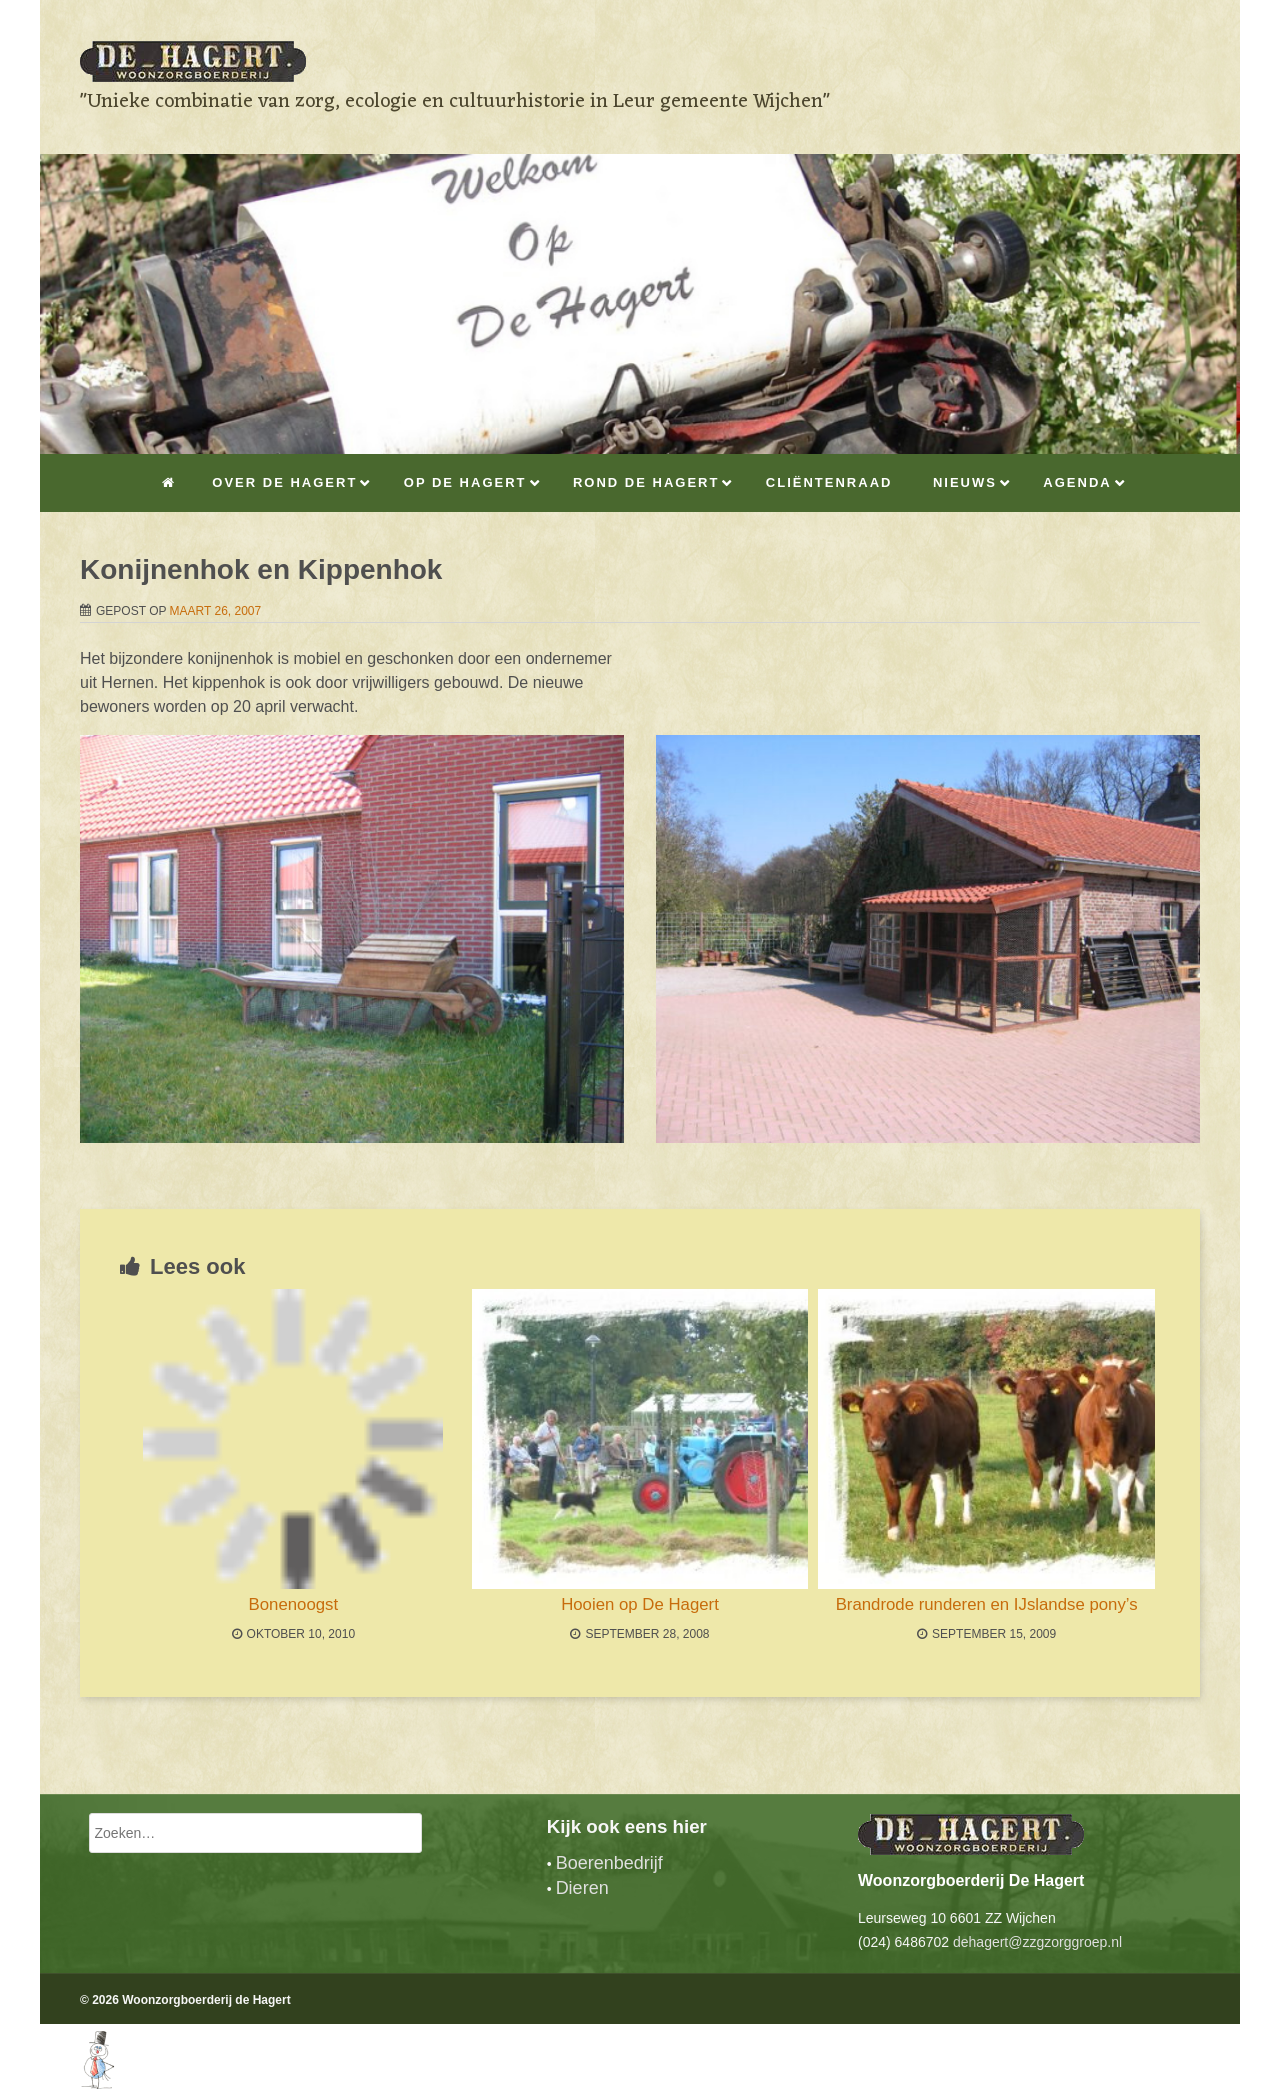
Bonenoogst (294, 1604)
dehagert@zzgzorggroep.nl (1037, 1942)
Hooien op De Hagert (640, 1604)
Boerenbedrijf (609, 1863)
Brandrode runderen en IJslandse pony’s (987, 1604)
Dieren (582, 1888)
